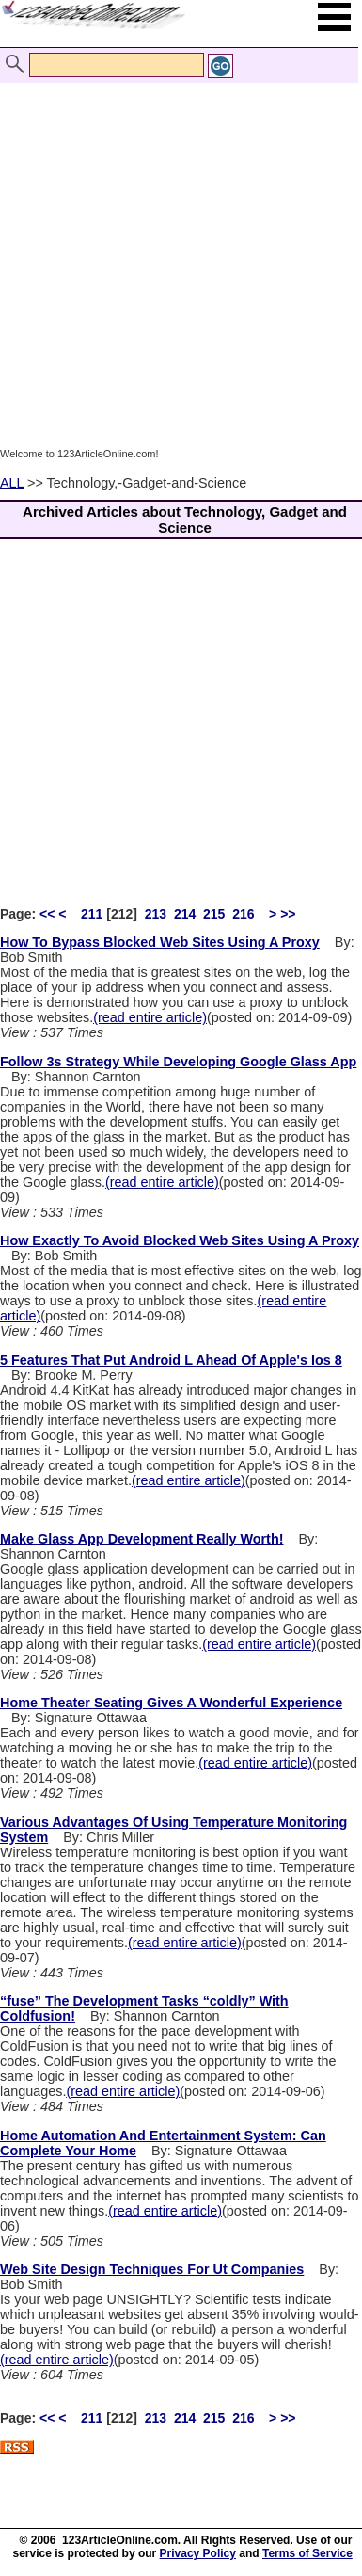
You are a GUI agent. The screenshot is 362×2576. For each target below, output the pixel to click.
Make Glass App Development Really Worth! (141, 1538)
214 (185, 913)
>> (287, 913)
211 (91, 913)
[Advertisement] (176, 264)
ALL (12, 482)
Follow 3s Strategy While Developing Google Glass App (178, 1061)
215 (214, 913)
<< (47, 913)
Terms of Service (307, 2553)
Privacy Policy (198, 2553)
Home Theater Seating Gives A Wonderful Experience (171, 1702)
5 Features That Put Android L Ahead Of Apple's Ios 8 (171, 1360)
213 (155, 913)
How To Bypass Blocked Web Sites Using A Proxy (160, 942)
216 (243, 913)
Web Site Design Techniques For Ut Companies (152, 2269)
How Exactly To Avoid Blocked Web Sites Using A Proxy (179, 1240)
